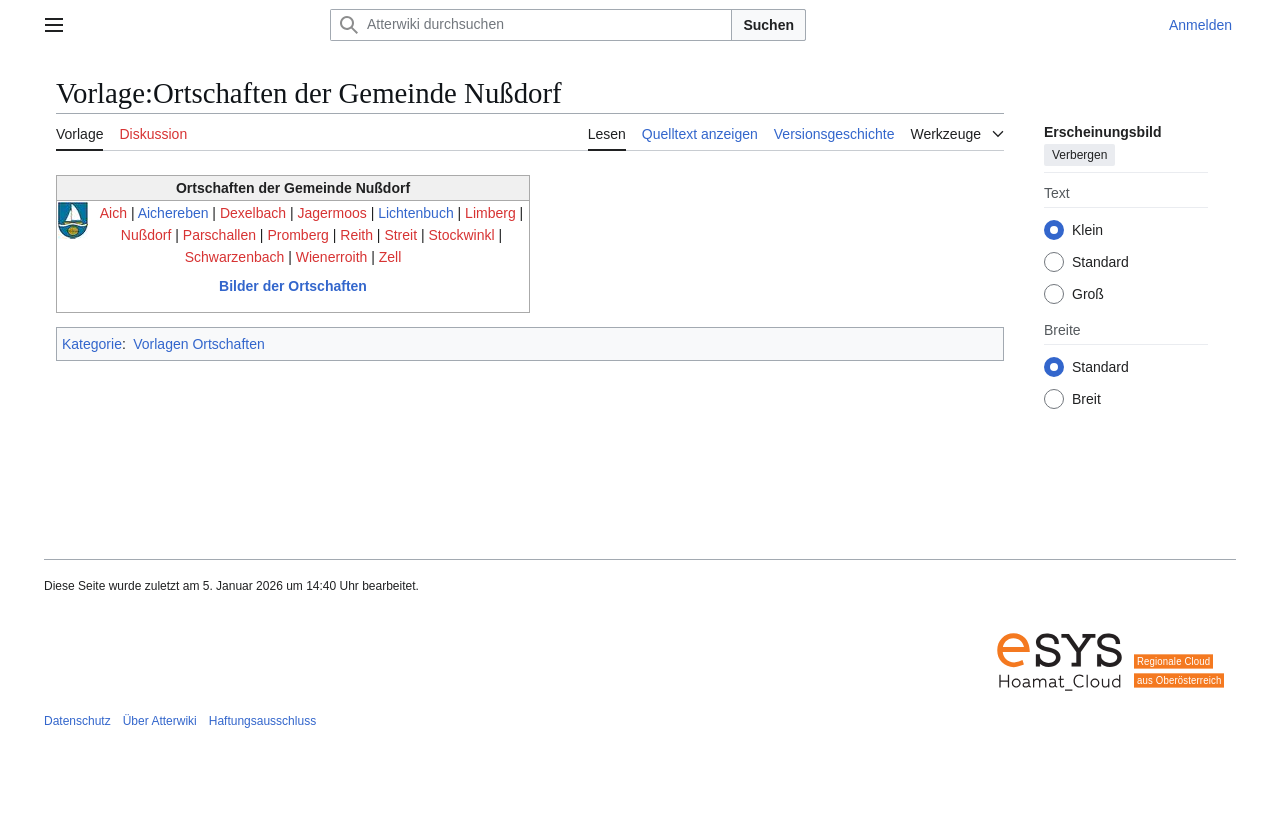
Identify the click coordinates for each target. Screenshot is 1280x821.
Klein (1087, 230)
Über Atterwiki (160, 721)
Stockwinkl (462, 235)
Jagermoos (331, 213)
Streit (400, 235)
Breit (1086, 399)
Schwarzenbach (235, 257)
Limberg (490, 213)
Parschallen (219, 235)
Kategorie (92, 344)
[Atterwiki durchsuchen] (531, 25)
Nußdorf (146, 235)
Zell (390, 257)
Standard (1100, 262)
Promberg (297, 235)
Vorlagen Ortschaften (199, 344)
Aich (113, 213)
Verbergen (1079, 155)
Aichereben (173, 213)
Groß (1088, 294)
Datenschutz (77, 721)
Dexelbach (253, 213)
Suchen (768, 25)
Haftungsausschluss (262, 721)
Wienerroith (332, 257)
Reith (356, 235)
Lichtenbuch (416, 213)
